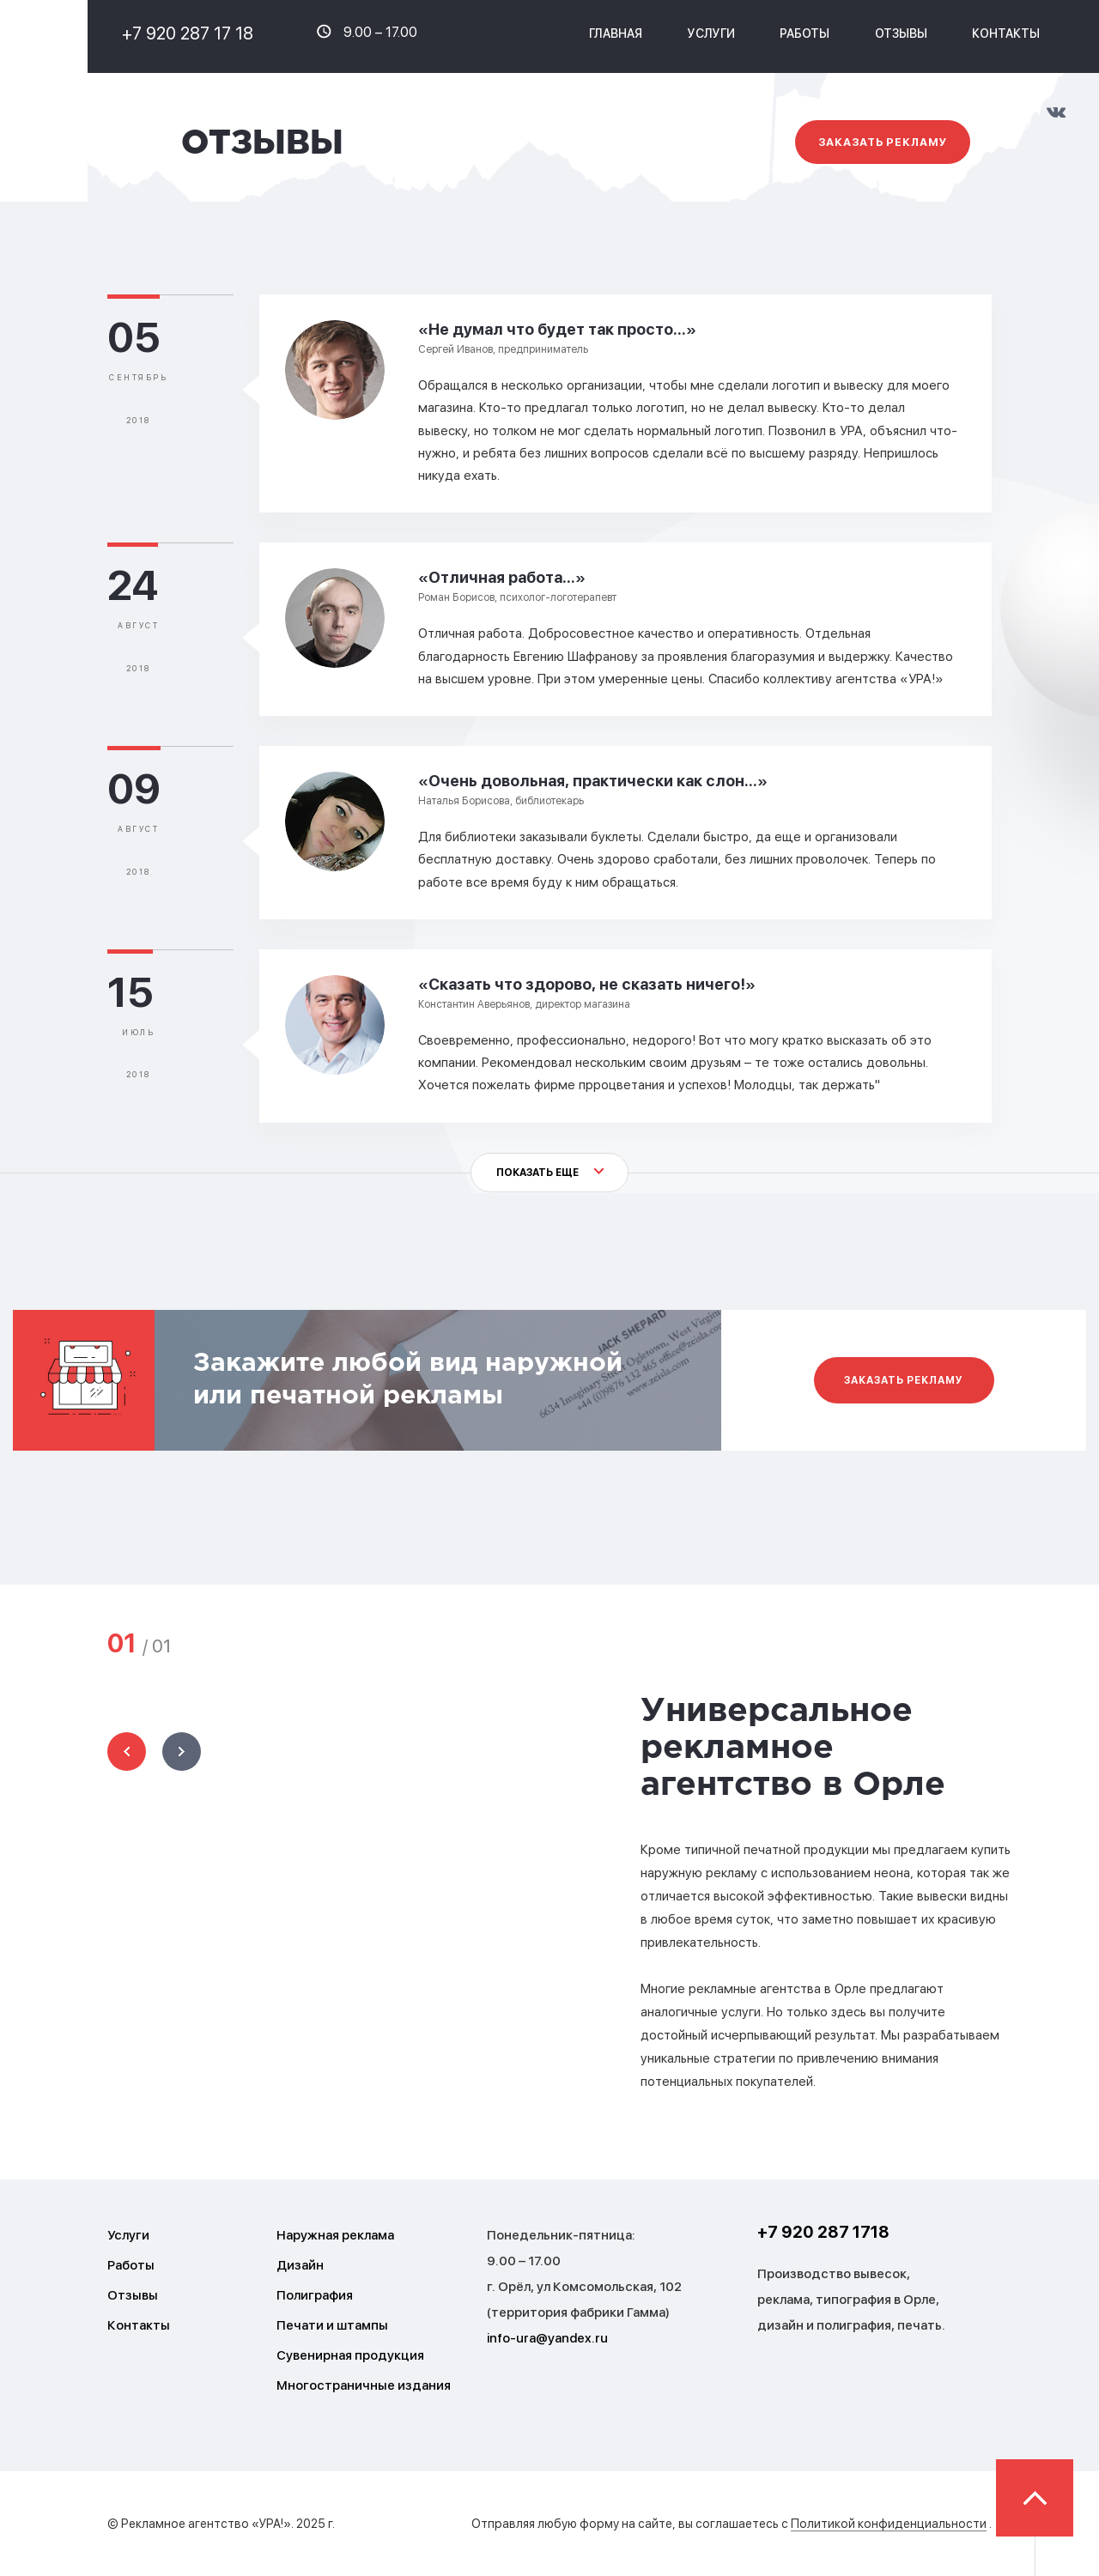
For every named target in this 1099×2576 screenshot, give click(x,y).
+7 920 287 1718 (823, 2232)
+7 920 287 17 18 (187, 33)
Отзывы (901, 33)
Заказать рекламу (882, 142)
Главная (615, 33)
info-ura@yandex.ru (547, 2338)
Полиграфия (314, 2295)
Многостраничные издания (363, 2385)
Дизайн (300, 2265)
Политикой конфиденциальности (889, 2524)
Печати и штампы (332, 2325)
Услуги (128, 2235)
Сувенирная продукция (350, 2355)
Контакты (1006, 33)
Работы (804, 33)
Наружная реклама (335, 2235)
